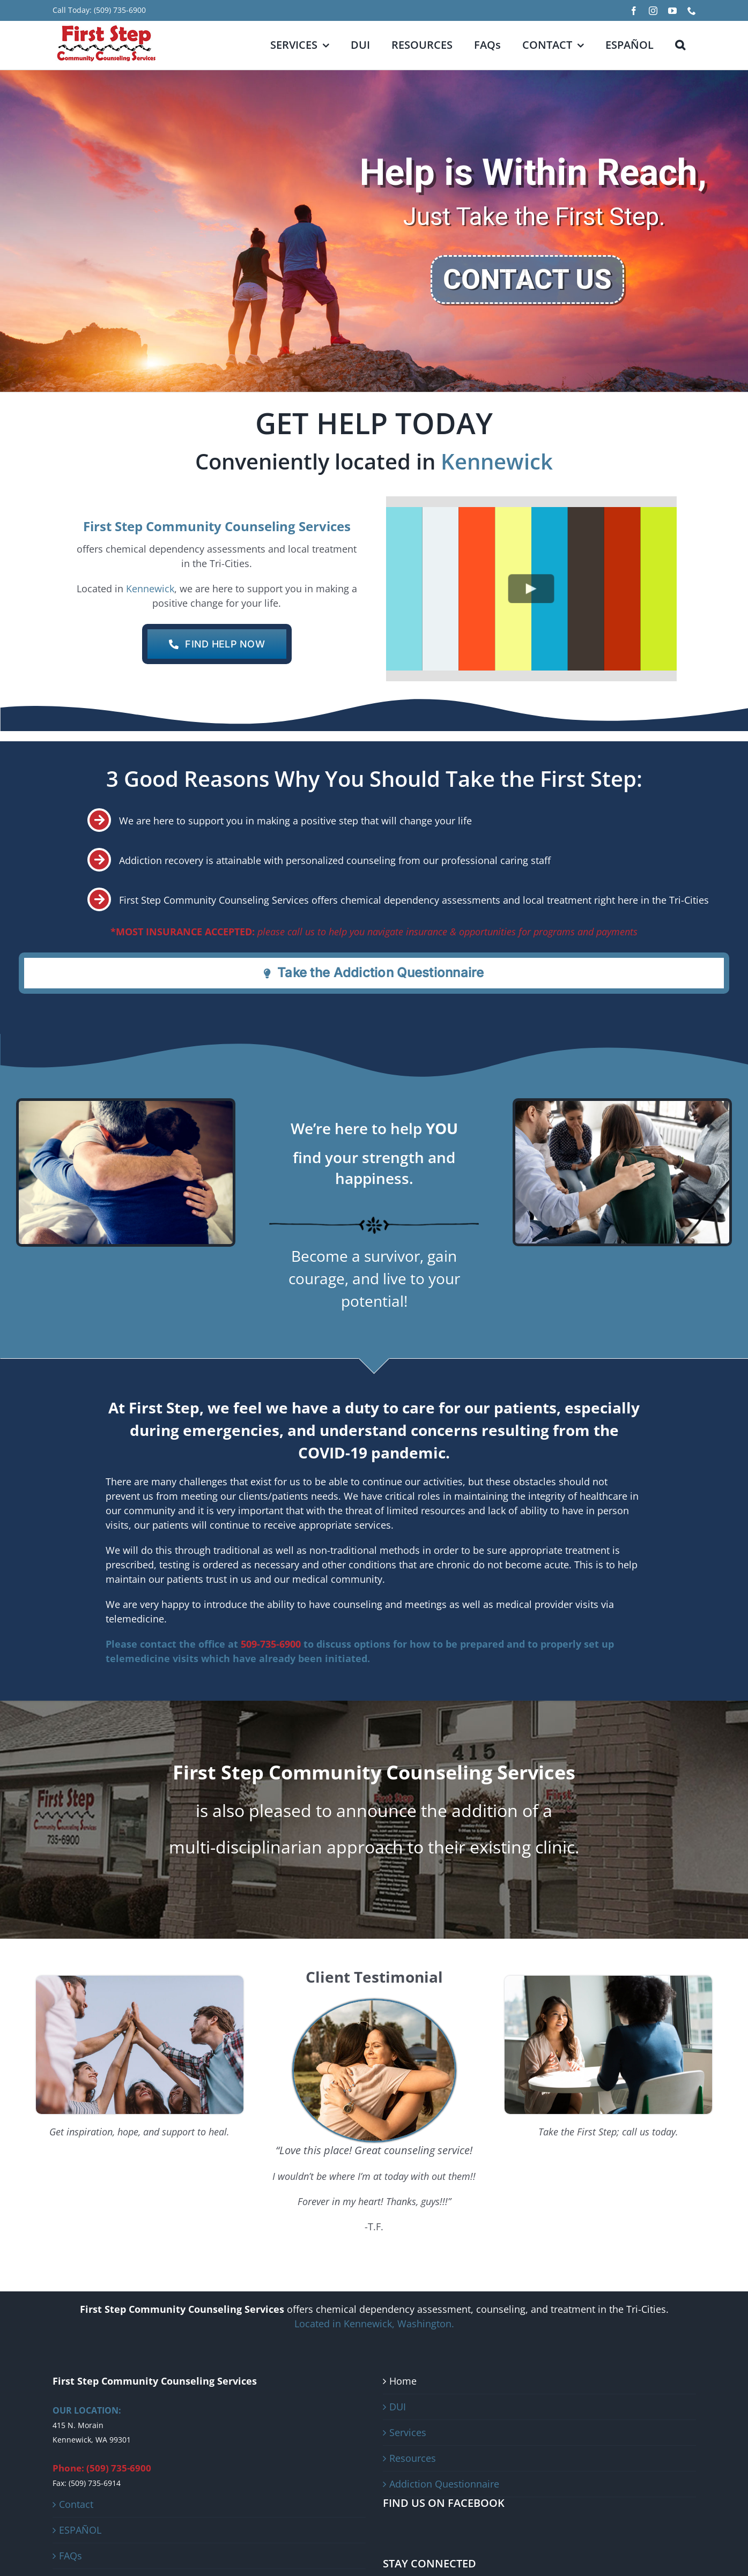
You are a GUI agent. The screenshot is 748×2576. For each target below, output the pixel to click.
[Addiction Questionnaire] (374, 973)
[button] (680, 45)
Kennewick (497, 461)
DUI (397, 2406)
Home (403, 2380)
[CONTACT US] (217, 644)
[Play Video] (531, 589)
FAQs (70, 2555)
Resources (412, 2458)
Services (407, 2432)
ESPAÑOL (80, 2529)
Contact (76, 2504)
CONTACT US (527, 279)
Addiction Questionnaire (444, 2483)
